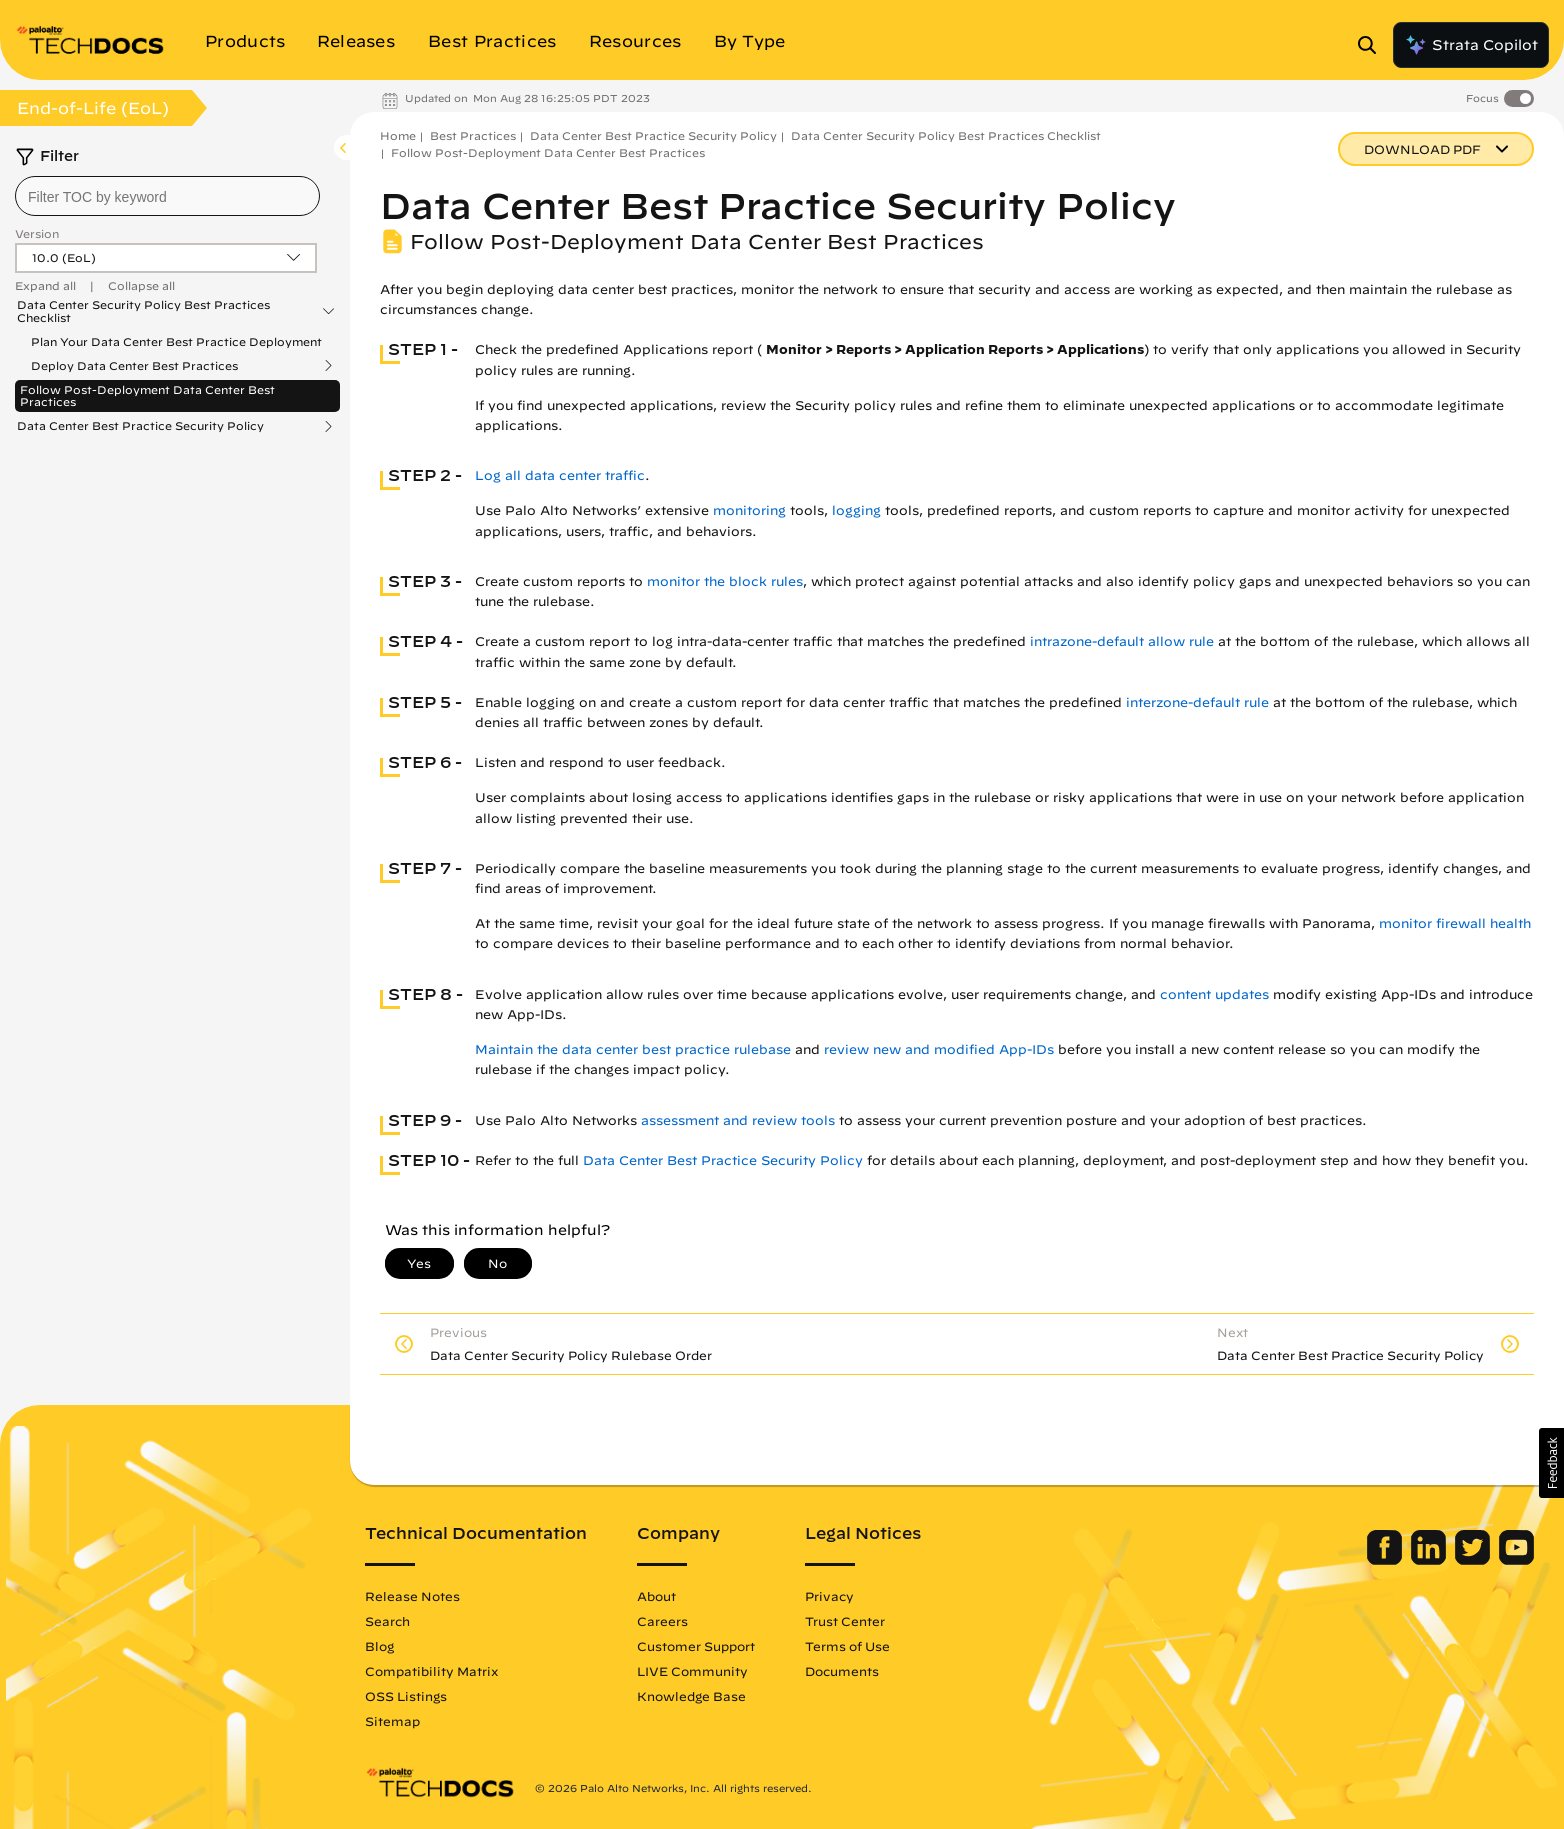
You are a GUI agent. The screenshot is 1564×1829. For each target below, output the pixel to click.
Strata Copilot (1471, 45)
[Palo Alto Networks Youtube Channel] (1516, 1560)
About (656, 1596)
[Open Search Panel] (1373, 45)
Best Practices (473, 135)
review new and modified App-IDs (939, 1049)
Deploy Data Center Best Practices (134, 366)
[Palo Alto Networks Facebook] (1386, 1560)
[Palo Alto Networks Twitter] (1474, 1560)
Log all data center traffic (560, 475)
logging (856, 510)
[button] (1551, 1463)
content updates (1214, 994)
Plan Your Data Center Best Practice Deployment (176, 341)
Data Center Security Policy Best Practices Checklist (143, 311)
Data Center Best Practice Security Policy (140, 426)
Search (387, 1621)
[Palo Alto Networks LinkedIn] (1430, 1560)
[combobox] (167, 196)
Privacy (829, 1596)
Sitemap (392, 1721)
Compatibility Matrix (431, 1671)
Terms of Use (847, 1646)
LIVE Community (692, 1671)
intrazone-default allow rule (1122, 641)
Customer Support (696, 1646)
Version (37, 233)
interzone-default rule (1197, 702)
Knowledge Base (691, 1696)
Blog (379, 1646)
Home (398, 135)
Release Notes (412, 1596)
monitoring (749, 510)
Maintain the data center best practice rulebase (633, 1049)
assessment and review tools (738, 1120)
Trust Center (845, 1621)
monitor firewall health (1455, 923)
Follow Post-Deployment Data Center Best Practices (147, 395)
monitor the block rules (725, 581)
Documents (842, 1671)
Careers (662, 1621)
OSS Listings (406, 1696)
